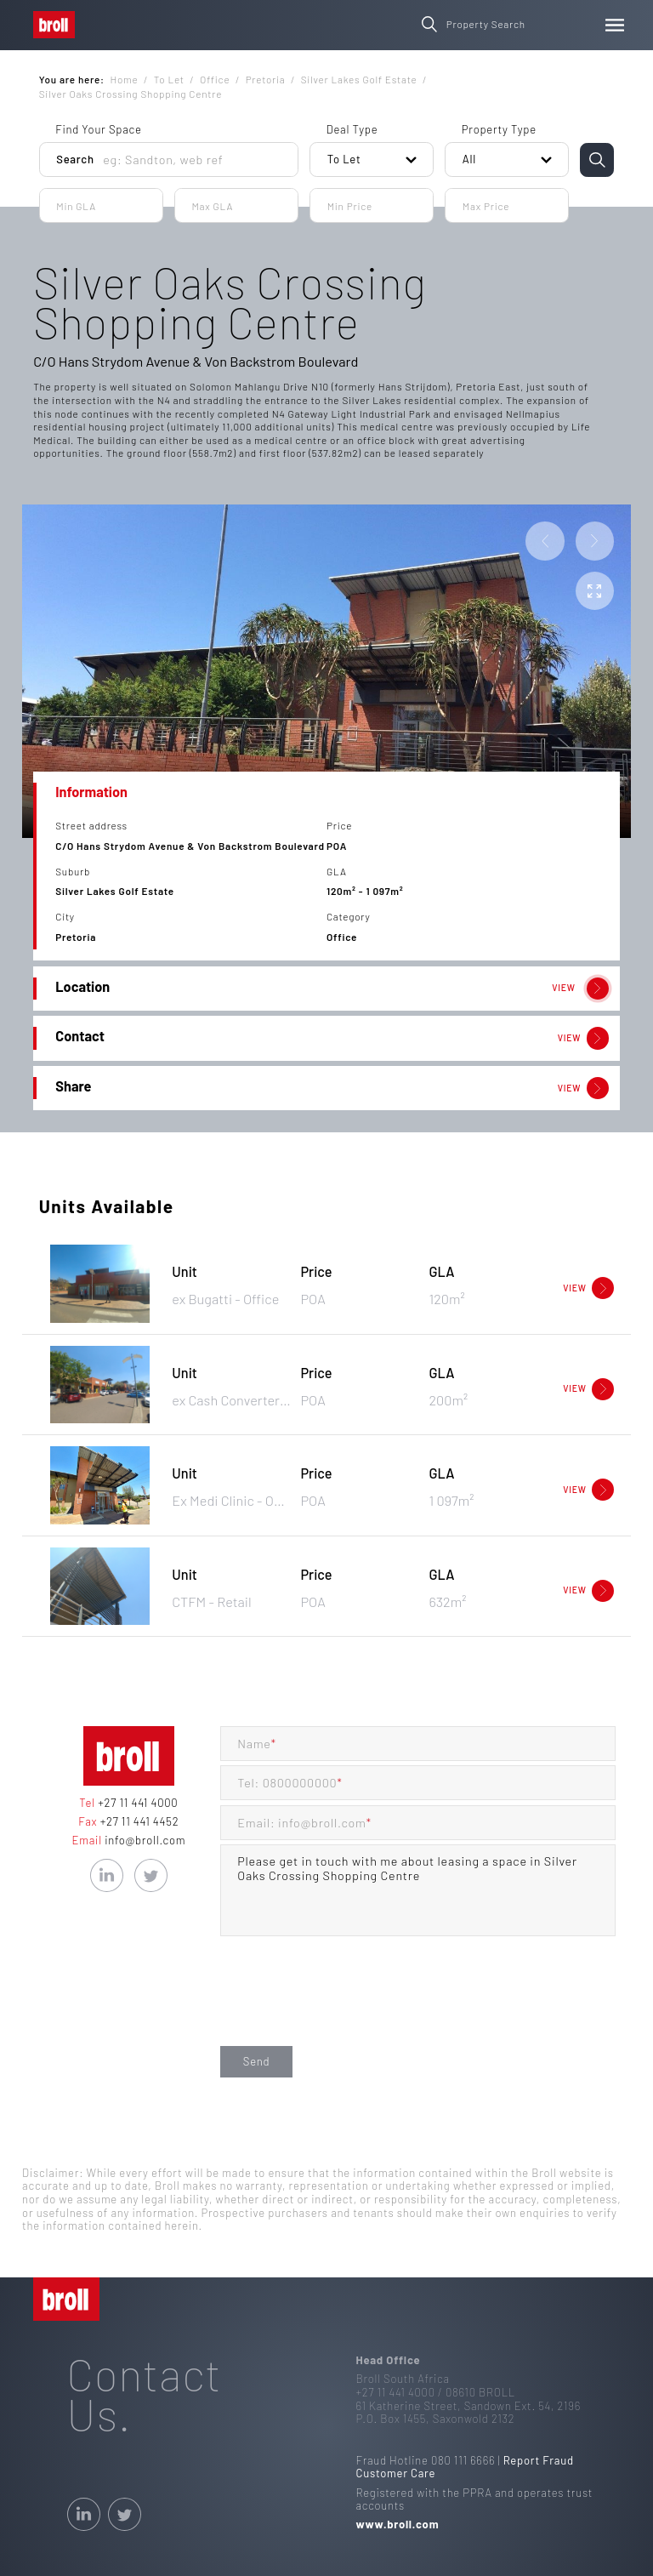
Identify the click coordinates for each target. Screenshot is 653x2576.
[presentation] (349, 2008)
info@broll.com (143, 1840)
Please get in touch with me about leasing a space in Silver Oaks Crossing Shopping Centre (418, 1890)
